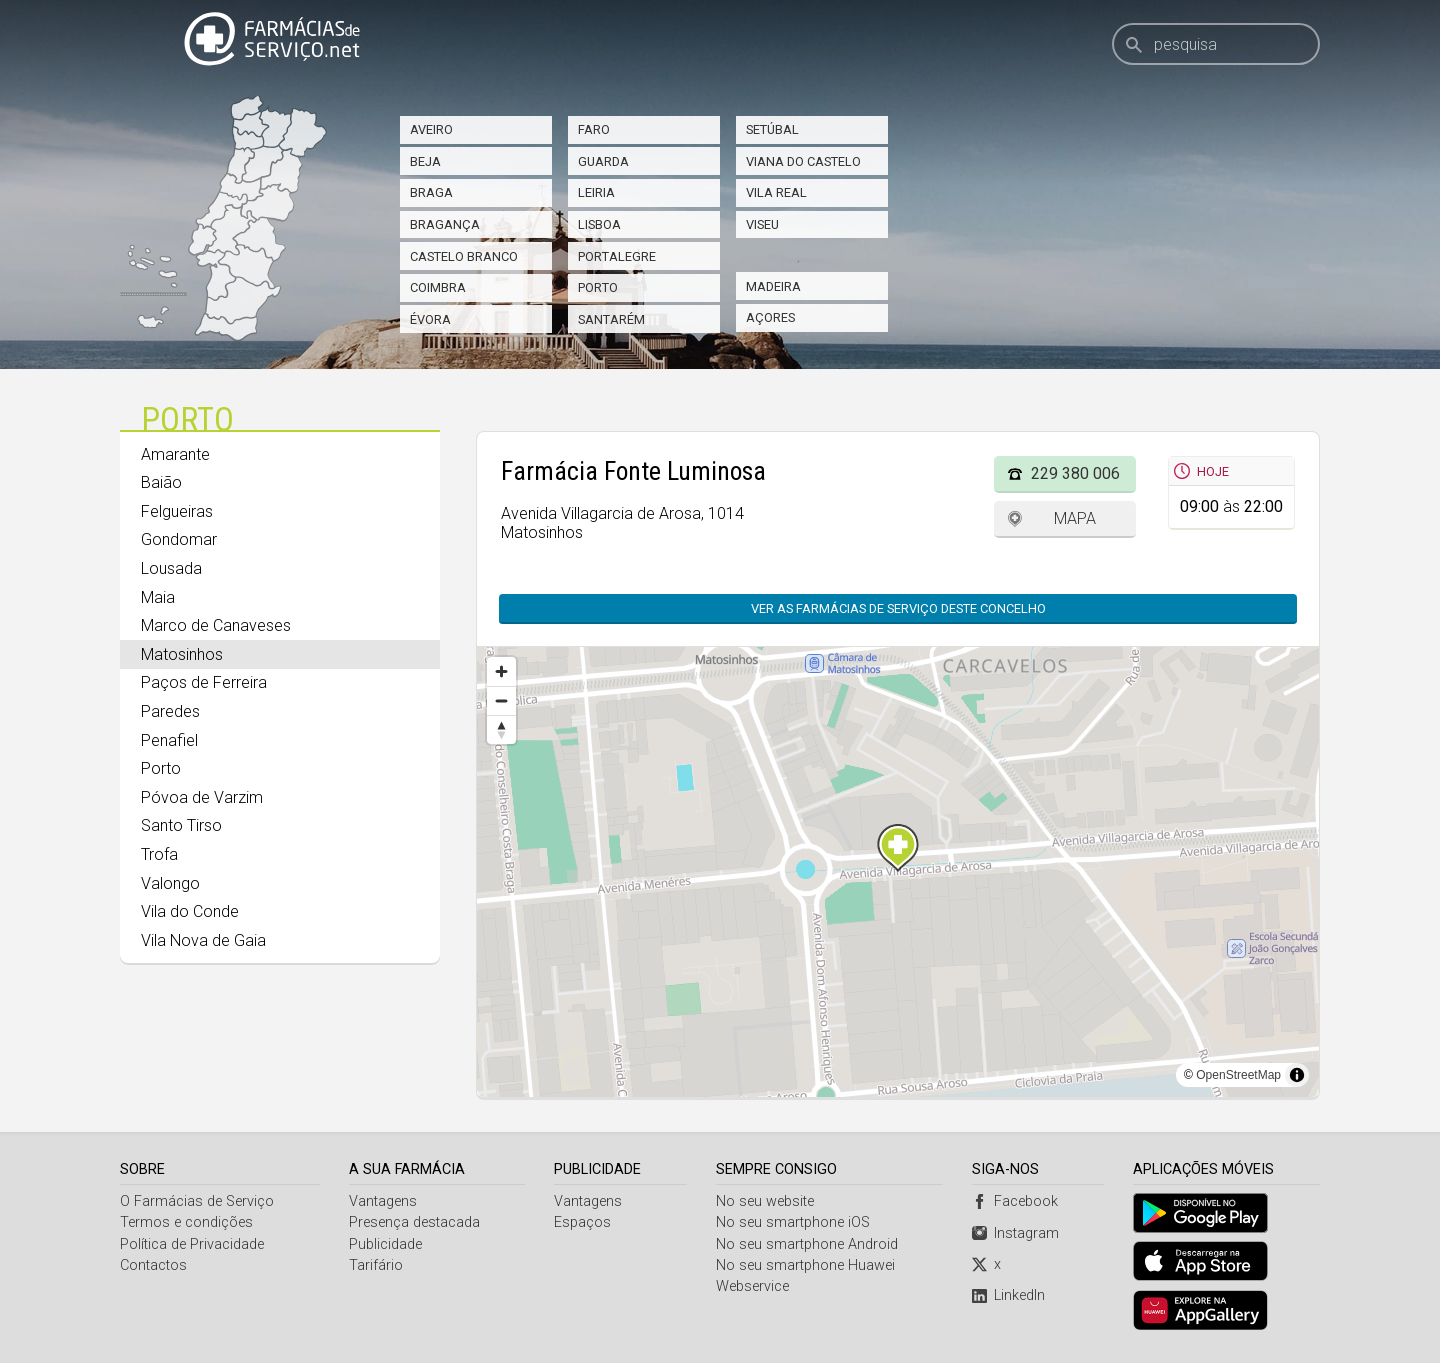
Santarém (611, 319)
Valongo (170, 883)
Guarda (603, 161)
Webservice (752, 1286)
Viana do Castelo (803, 161)
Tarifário (376, 1265)
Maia (158, 597)
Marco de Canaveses (216, 625)
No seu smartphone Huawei (805, 1265)
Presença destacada (414, 1222)
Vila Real (776, 192)
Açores (770, 317)
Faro (594, 129)
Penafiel (169, 740)
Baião (161, 482)
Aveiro (431, 129)
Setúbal (772, 129)
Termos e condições (186, 1222)
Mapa (1075, 518)
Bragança (445, 224)
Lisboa (599, 224)
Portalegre (617, 256)
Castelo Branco (464, 256)
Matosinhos (182, 654)
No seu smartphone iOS (793, 1222)
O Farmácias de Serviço (197, 1201)
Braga (431, 192)
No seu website (765, 1201)
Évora (430, 319)
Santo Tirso (181, 825)
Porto (598, 287)
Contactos (153, 1265)
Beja (425, 161)
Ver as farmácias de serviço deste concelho (898, 608)
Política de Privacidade (192, 1244)
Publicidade (385, 1244)
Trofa (159, 854)
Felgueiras (177, 511)
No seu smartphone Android (807, 1244)
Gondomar (179, 539)
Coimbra (438, 287)
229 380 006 (1075, 473)
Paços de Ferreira (204, 682)
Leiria (596, 192)
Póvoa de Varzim (202, 797)
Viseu (762, 224)
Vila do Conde (190, 911)
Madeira (773, 286)
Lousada (171, 568)
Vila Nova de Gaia (203, 940)
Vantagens (383, 1201)
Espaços (582, 1222)
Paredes (170, 711)
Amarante (175, 454)
